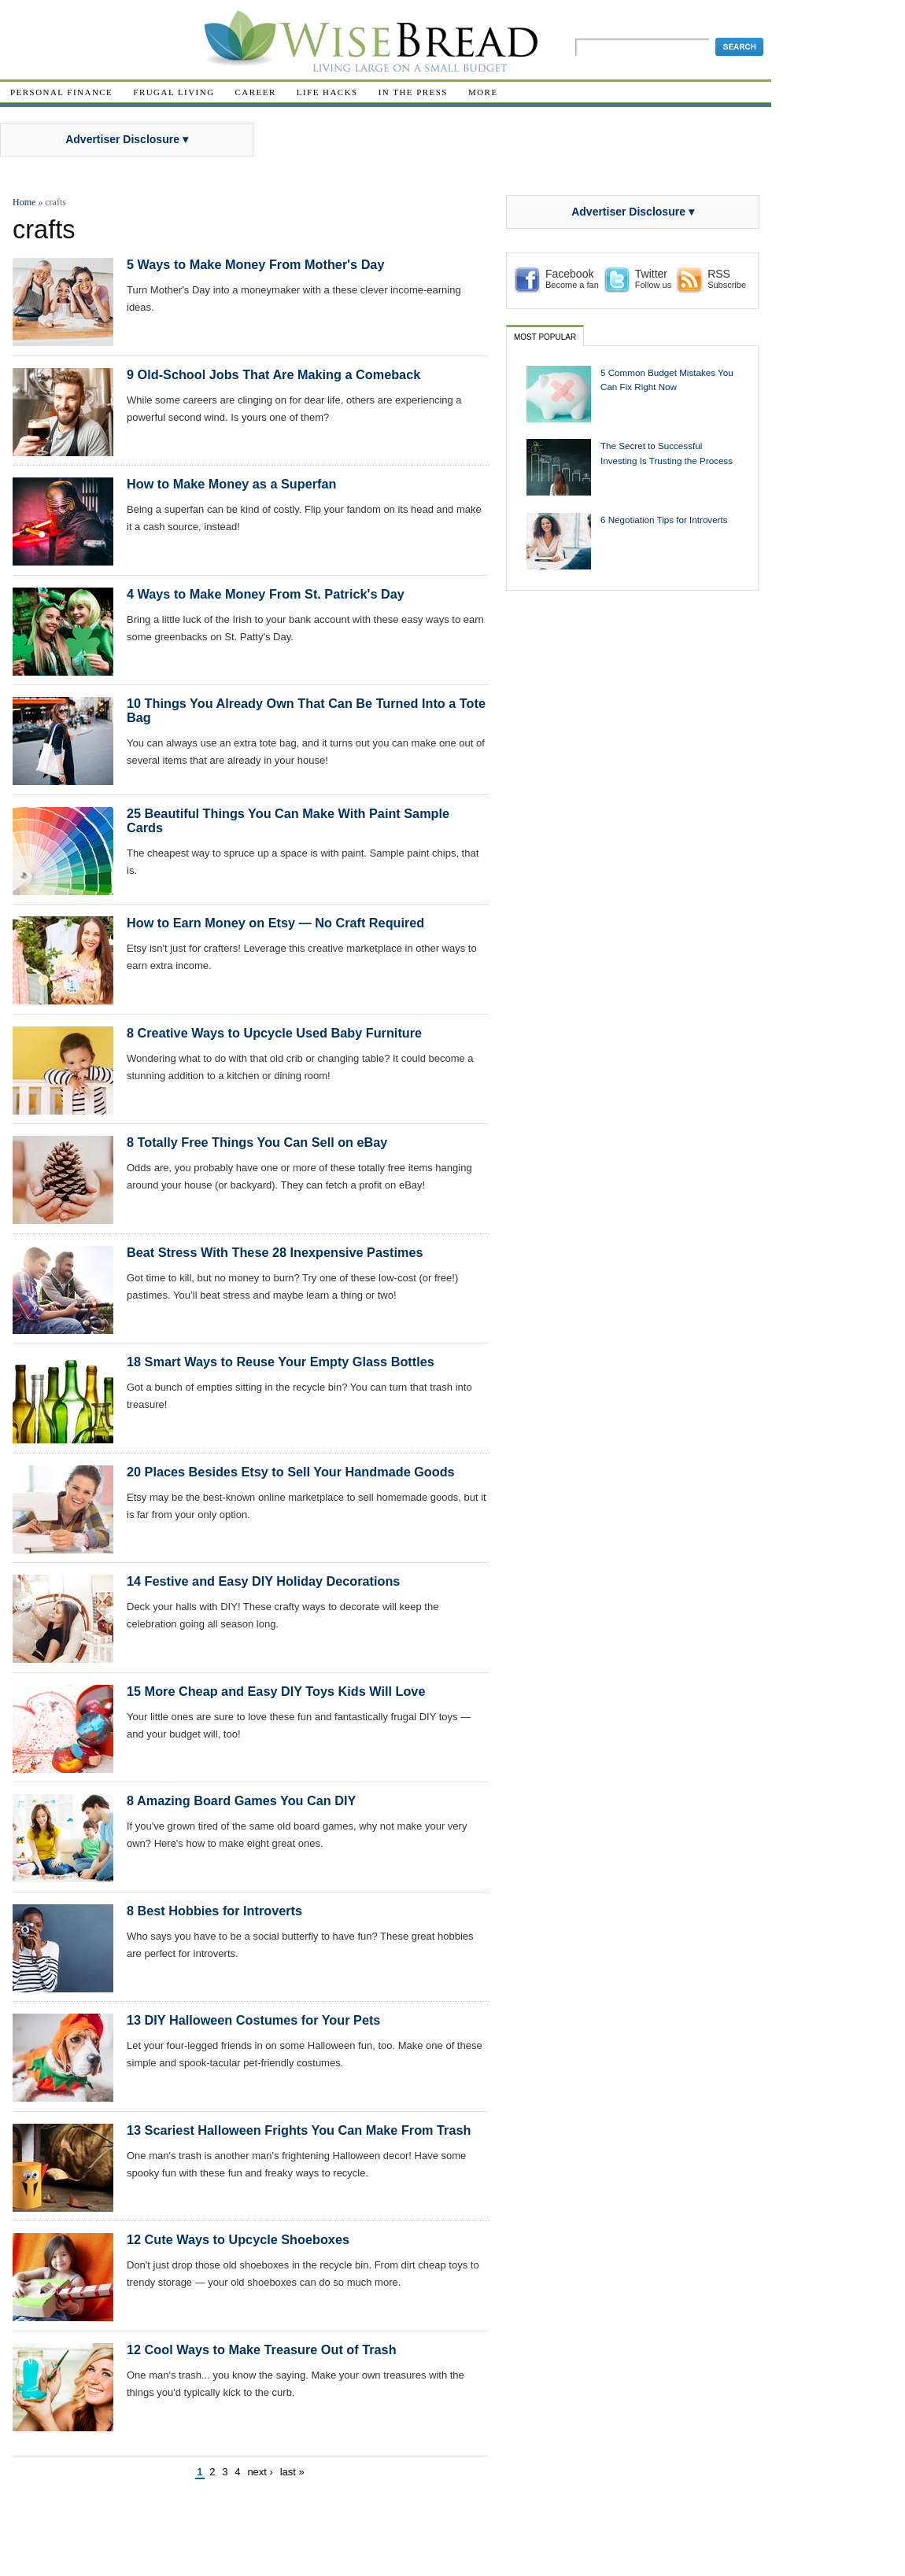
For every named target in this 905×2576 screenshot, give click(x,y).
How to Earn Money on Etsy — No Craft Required (275, 923)
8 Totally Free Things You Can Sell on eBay (257, 1142)
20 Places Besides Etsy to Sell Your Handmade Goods (291, 1472)
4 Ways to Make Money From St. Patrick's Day (265, 594)
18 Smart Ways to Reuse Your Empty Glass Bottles (280, 1361)
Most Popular (545, 337)
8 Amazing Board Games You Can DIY (241, 1800)
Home (24, 202)
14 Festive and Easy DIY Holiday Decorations (263, 1581)
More (483, 92)
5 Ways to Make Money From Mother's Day (255, 264)
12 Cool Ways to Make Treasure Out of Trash (262, 2349)
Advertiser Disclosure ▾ (126, 139)
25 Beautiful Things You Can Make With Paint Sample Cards (288, 820)
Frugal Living (173, 92)
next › (260, 2472)
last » (292, 2472)
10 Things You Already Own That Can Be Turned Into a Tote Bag (306, 710)
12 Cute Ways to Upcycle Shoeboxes (238, 2239)
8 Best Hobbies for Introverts (214, 1910)
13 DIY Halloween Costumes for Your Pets (253, 2020)
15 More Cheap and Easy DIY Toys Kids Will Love (276, 1691)
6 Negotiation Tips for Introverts (664, 519)
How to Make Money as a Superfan (231, 484)
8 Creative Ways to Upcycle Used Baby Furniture (274, 1033)
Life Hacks (327, 92)
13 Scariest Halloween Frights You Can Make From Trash (299, 2130)
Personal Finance (61, 92)
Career (255, 92)
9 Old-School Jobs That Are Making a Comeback (273, 374)
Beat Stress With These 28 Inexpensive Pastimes (275, 1252)
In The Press (413, 92)
